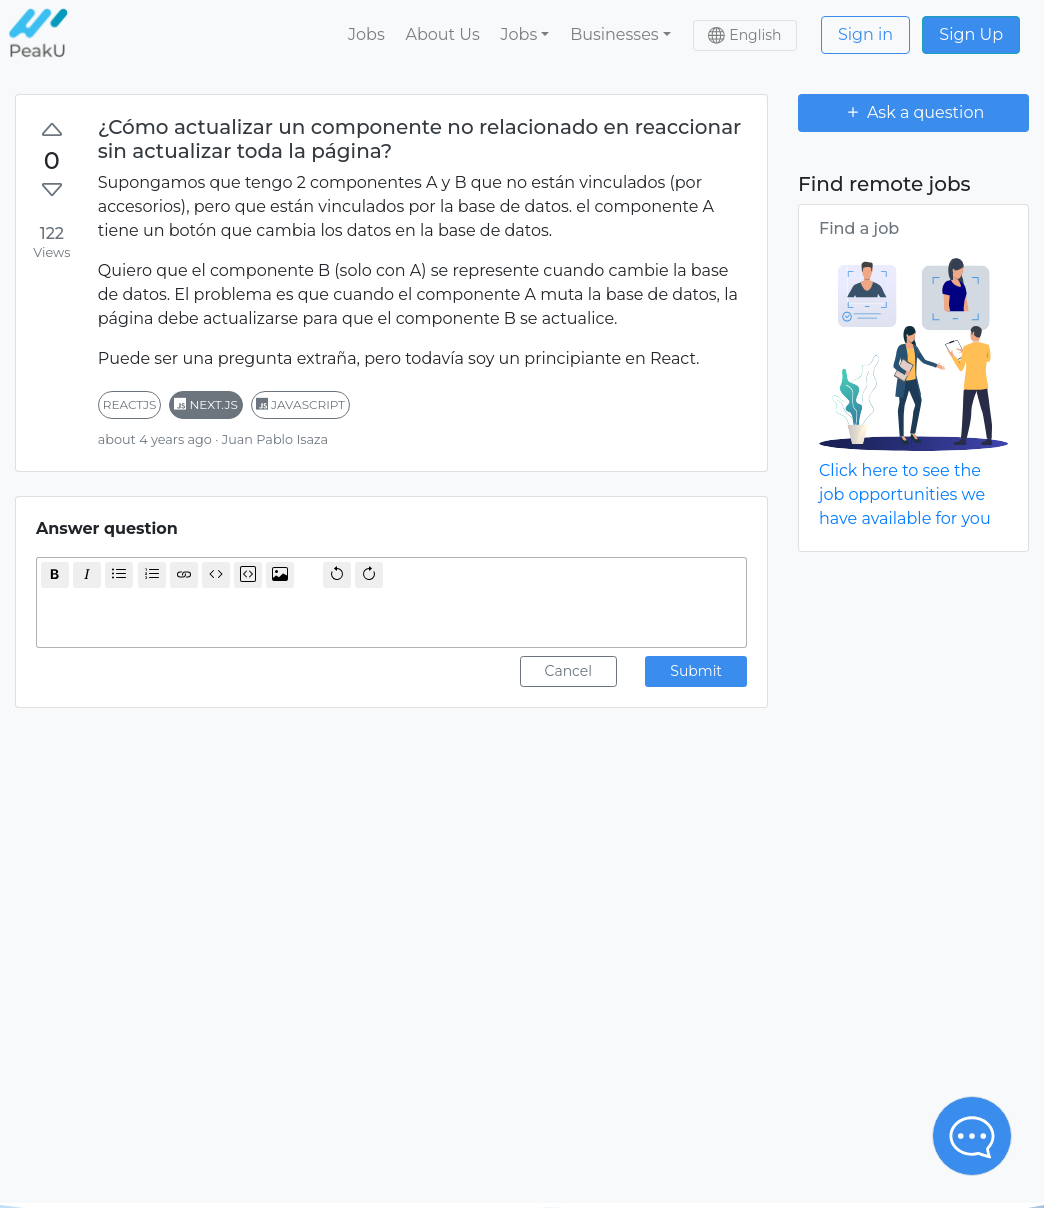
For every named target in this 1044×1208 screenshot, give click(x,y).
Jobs (366, 34)
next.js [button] (206, 404)
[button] (525, 35)
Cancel (569, 671)
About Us (442, 34)
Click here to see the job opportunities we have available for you (905, 494)
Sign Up (971, 34)
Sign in (865, 34)
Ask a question (914, 112)
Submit (696, 671)
